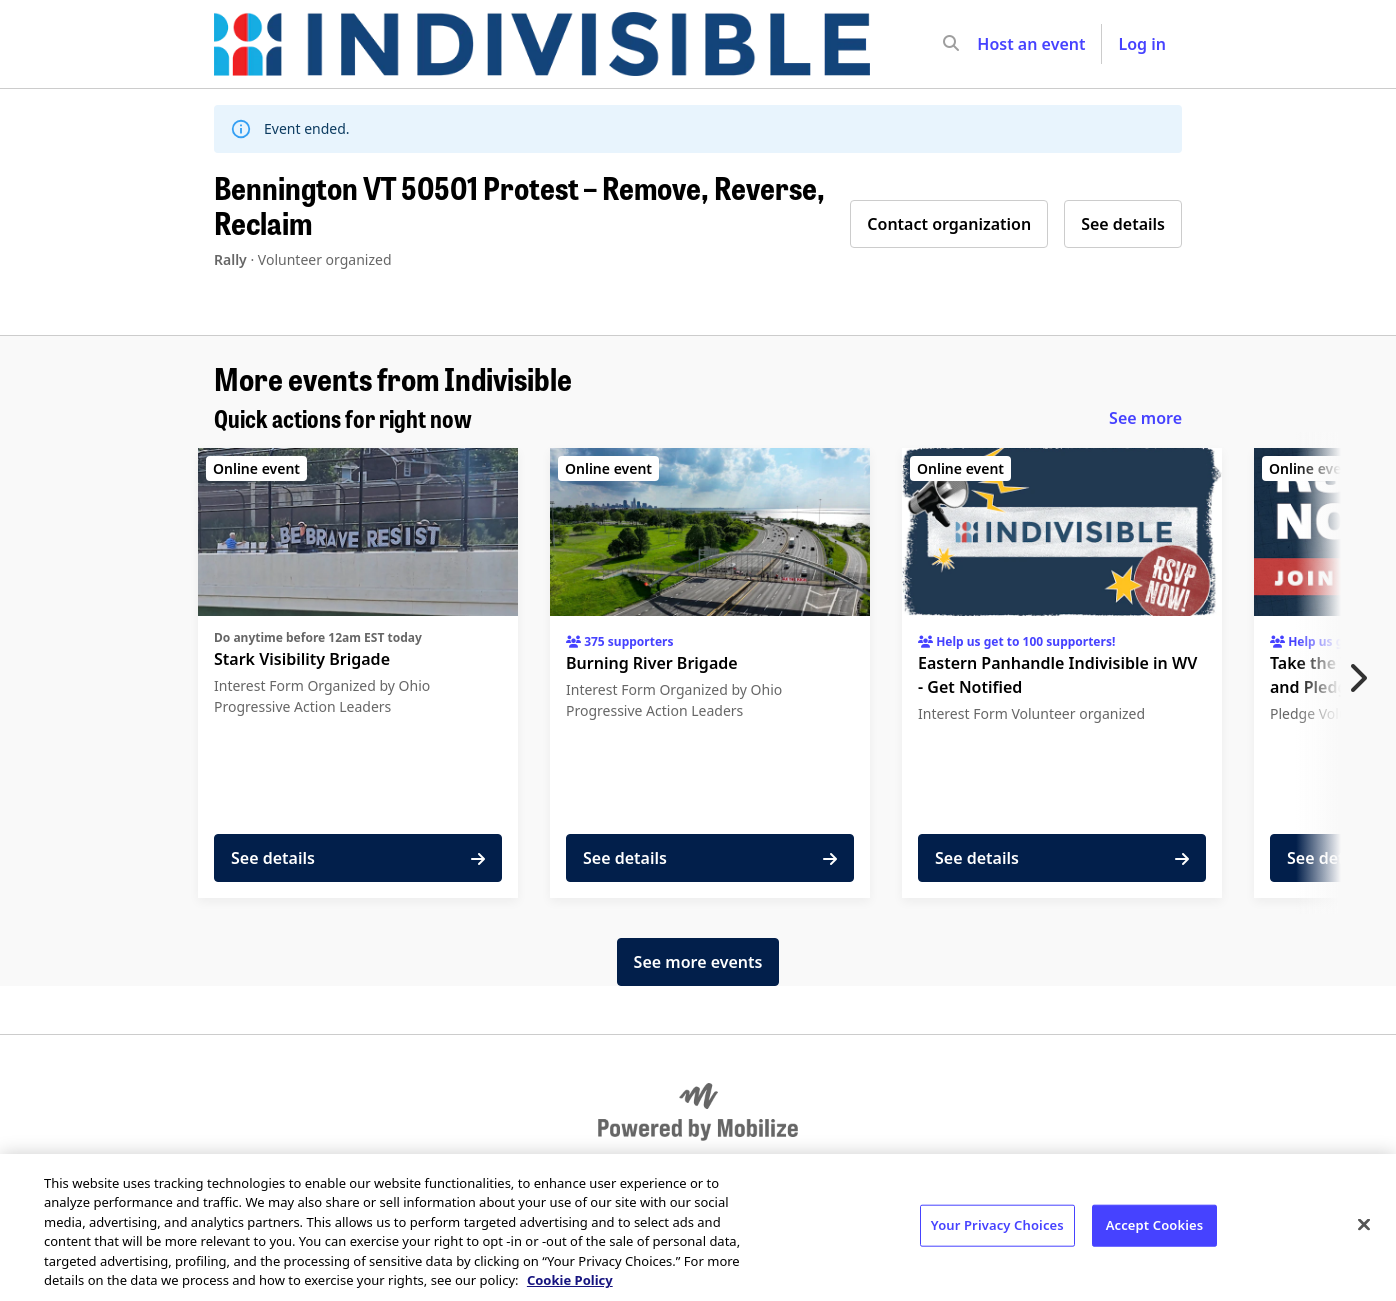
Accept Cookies (1155, 1225)
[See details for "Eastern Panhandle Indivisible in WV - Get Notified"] (1062, 673)
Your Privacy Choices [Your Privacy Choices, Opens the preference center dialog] (997, 1225)
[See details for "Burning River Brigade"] (710, 673)
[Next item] (1363, 678)
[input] (987, 44)
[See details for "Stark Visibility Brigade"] (358, 673)
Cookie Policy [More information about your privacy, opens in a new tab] (570, 1280)
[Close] (1364, 1225)
